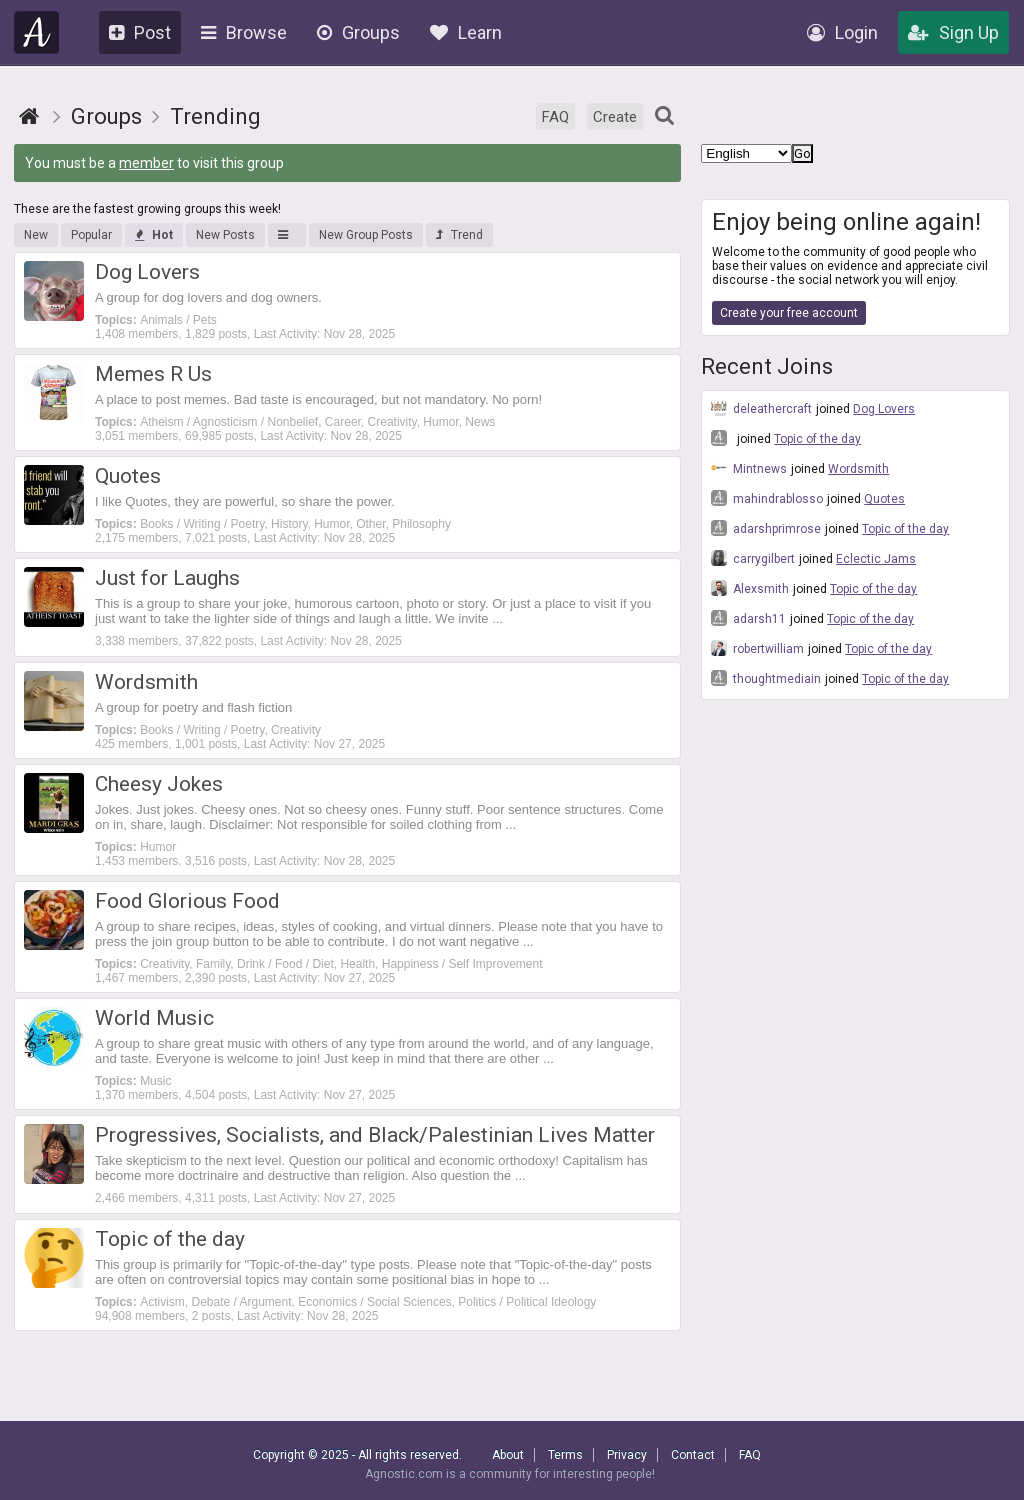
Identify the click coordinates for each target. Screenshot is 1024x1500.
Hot (154, 235)
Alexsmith (750, 588)
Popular (91, 235)
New (36, 235)
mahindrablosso (767, 498)
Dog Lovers (884, 409)
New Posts (225, 235)
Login (842, 32)
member (146, 163)
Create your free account (789, 313)
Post (140, 32)
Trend (459, 235)
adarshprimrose (766, 528)
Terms (565, 1455)
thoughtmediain (766, 678)
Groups (358, 32)
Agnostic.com (37, 32)
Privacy (627, 1455)
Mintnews (749, 468)
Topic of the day (817, 439)
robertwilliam (757, 648)
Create (615, 117)
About (508, 1455)
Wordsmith (858, 469)
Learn (466, 32)
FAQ (555, 117)
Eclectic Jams (876, 559)
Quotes (884, 499)
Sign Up (953, 32)
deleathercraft (761, 408)
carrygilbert (753, 558)
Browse (244, 32)
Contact (693, 1455)
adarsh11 (748, 618)
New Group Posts (366, 235)
